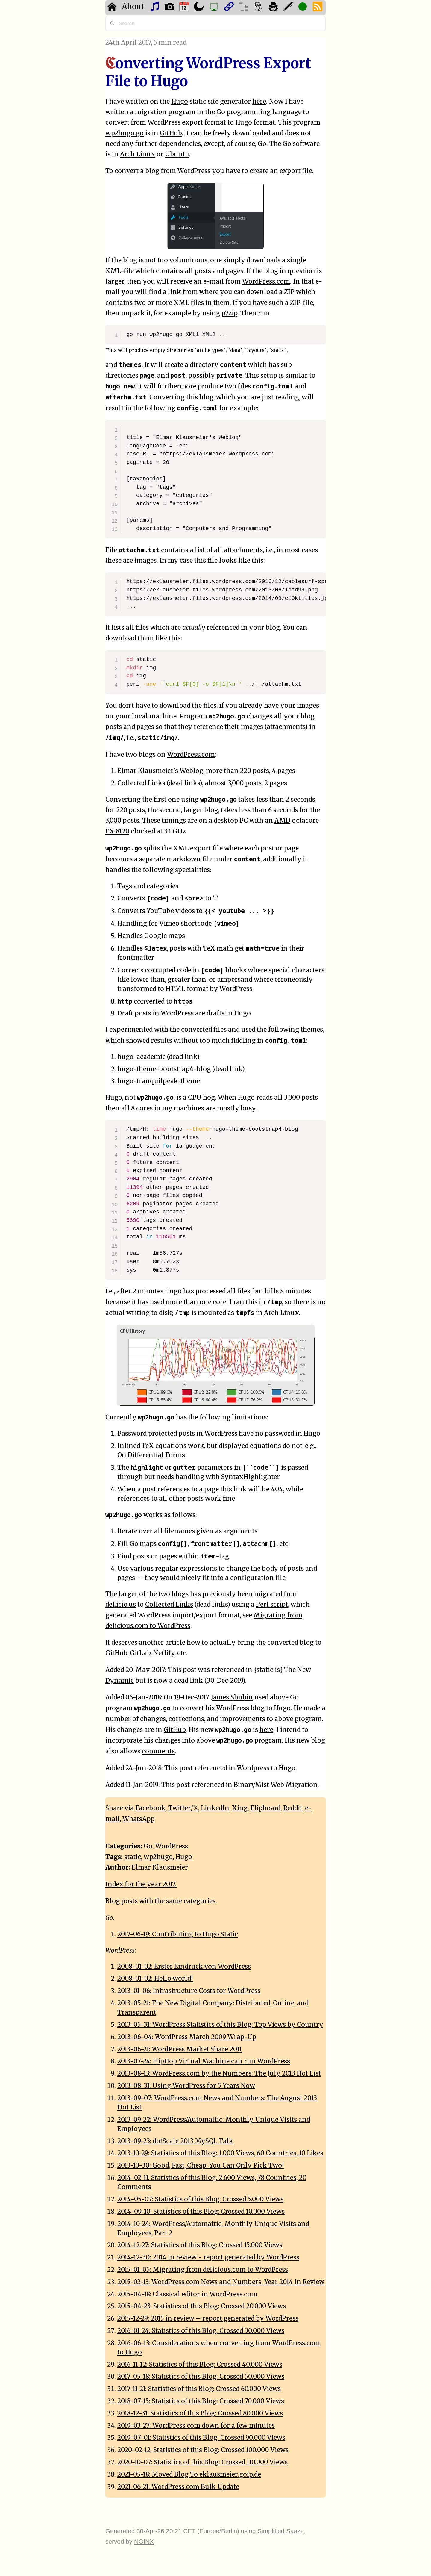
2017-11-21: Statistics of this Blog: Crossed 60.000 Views (199, 2389)
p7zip (229, 313)
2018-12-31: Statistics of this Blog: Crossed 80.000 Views (200, 2413)
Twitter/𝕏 (183, 1808)
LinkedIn (215, 1808)
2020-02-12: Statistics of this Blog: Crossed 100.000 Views (203, 2450)
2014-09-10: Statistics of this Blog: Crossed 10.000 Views (201, 2211)
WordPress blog (240, 1708)
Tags (113, 1857)
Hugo (179, 101)
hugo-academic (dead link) (158, 1057)
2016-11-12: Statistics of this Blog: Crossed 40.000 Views (199, 2364)
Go (220, 112)
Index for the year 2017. (141, 1884)
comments (158, 1751)
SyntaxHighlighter (250, 1477)
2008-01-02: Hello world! (155, 1978)
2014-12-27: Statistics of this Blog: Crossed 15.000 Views (199, 2245)
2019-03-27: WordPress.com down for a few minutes (196, 2426)
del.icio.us (120, 1604)
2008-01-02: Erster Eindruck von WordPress (184, 1966)
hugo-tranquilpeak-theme (158, 1081)
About (133, 6)
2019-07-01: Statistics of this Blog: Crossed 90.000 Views (201, 2438)
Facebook (150, 1808)
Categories (122, 1846)
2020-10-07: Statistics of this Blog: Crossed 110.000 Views (202, 2462)
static (132, 1857)
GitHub (171, 133)
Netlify (163, 1653)
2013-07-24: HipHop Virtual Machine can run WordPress (203, 2061)
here (259, 101)
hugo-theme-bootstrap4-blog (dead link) (181, 1069)
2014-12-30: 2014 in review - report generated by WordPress (208, 2257)
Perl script (272, 1604)
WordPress (171, 1846)
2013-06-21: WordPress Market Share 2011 (179, 2049)
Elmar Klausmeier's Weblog (160, 771)
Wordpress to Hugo (266, 1768)
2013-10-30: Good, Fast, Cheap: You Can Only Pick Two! (200, 2165)
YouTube (160, 911)
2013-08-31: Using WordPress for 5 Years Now (186, 2086)
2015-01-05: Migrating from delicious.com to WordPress (202, 2270)
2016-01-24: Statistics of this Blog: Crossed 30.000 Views (200, 2331)
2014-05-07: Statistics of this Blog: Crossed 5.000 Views (200, 2199)
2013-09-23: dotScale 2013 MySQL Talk (175, 2141)
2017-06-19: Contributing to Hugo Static (177, 1934)
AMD (282, 820)
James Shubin (232, 1697)
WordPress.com (266, 281)
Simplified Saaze (280, 2530)
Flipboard (265, 1808)
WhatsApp (138, 1819)
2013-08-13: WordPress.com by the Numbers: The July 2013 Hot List (219, 2073)
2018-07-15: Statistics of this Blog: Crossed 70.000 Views (200, 2401)
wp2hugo (158, 1857)
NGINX (144, 2541)
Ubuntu (177, 154)
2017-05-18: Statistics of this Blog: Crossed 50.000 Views (200, 2376)
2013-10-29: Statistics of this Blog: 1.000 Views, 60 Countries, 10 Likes (220, 2153)
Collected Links (141, 783)
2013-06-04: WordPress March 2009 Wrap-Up (186, 2037)
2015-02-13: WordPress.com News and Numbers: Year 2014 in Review (220, 2282)
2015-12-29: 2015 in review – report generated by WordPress (207, 2318)
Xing (240, 1808)
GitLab (140, 1653)
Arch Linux (137, 154)
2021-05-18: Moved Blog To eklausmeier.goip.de (189, 2474)
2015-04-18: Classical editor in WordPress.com (187, 2294)
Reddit (292, 1808)
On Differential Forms (151, 1455)
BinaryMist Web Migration (276, 1785)
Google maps (164, 936)
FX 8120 (117, 831)
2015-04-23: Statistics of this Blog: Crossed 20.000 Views (201, 2306)
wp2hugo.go (124, 133)
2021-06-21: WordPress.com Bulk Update (178, 2487)
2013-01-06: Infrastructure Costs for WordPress (188, 1991)
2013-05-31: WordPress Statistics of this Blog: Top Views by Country (220, 2025)
